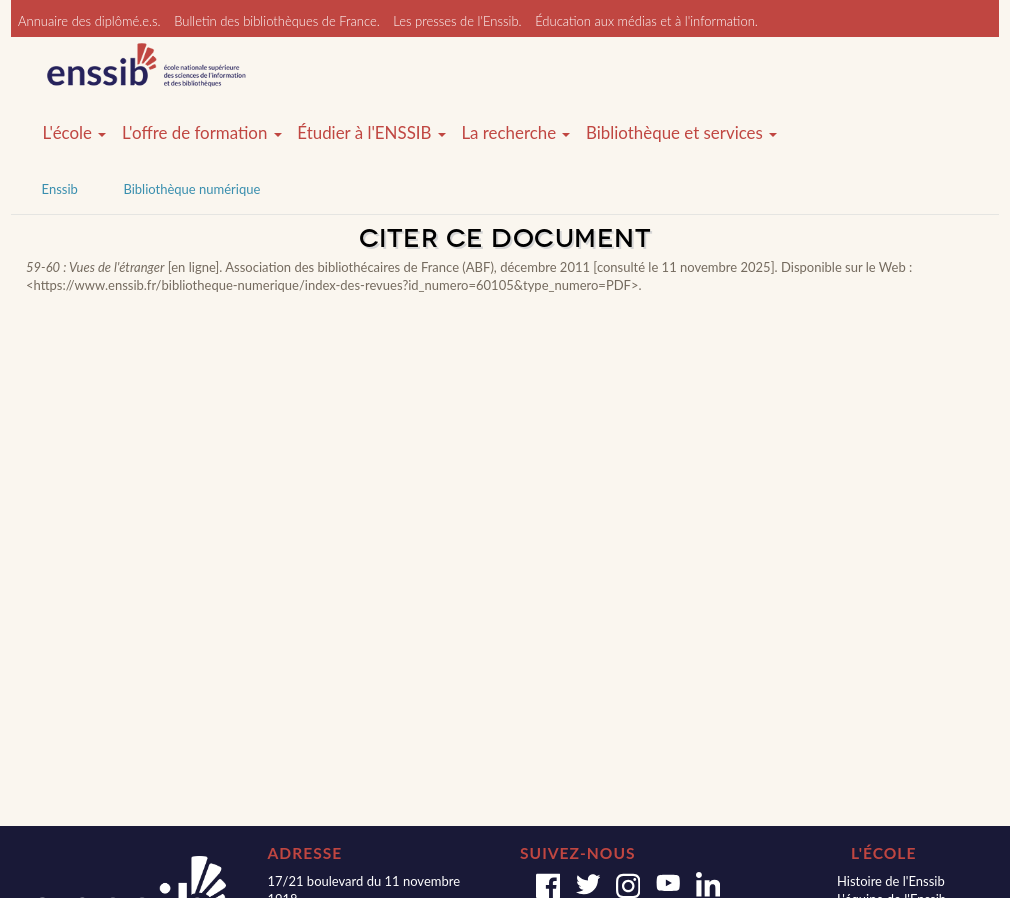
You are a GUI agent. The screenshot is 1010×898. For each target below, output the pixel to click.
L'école (75, 133)
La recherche (515, 133)
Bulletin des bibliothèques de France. (277, 21)
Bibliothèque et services (681, 133)
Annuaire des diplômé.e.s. (89, 21)
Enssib (60, 189)
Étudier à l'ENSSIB (371, 133)
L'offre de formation (202, 133)
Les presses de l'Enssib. (457, 21)
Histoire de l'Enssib (891, 881)
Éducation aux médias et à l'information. (646, 21)
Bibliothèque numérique (191, 189)
